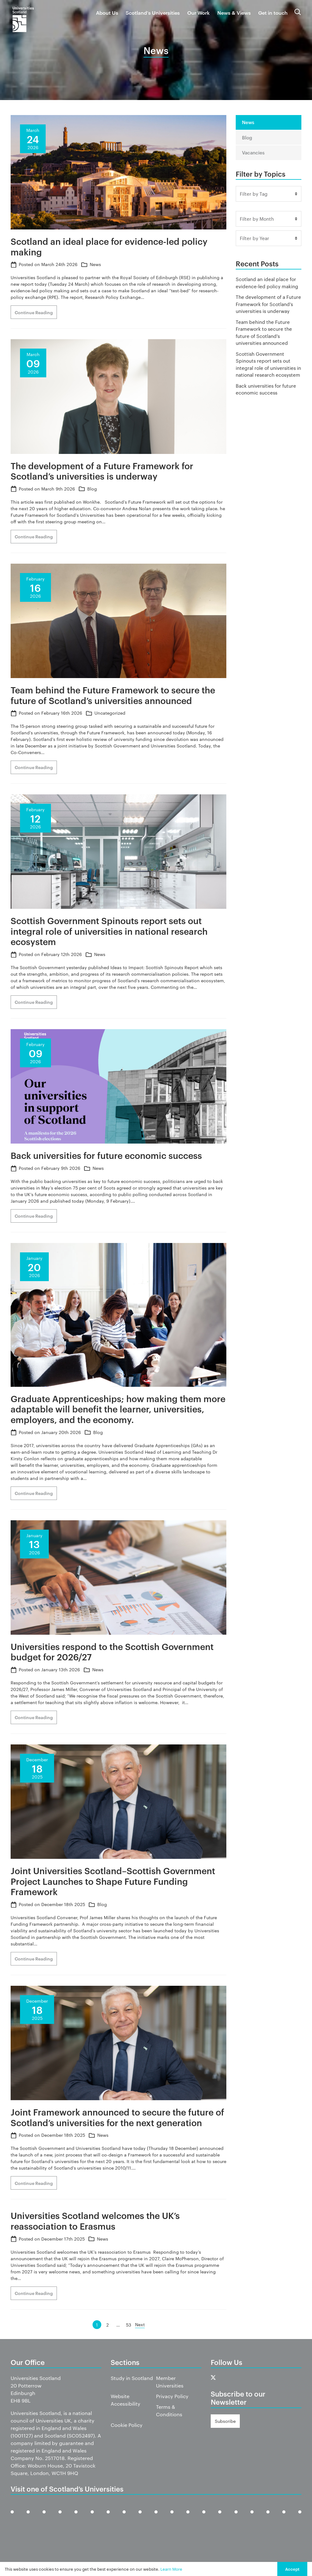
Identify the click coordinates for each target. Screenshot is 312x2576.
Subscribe (225, 2421)
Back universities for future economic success (266, 389)
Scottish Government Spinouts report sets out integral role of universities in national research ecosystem (268, 364)
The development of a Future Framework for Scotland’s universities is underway (268, 304)
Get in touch (273, 12)
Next (140, 2324)
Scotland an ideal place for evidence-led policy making (267, 282)
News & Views (234, 12)
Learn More (171, 2569)
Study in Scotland (132, 2378)
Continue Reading (34, 312)
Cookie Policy (127, 2425)
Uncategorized (109, 713)
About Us (107, 12)
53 (128, 2325)
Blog (92, 489)
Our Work (198, 12)
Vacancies (253, 152)
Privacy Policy (172, 2396)
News (95, 264)
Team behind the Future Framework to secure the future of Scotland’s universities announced (264, 332)
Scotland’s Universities (153, 12)
